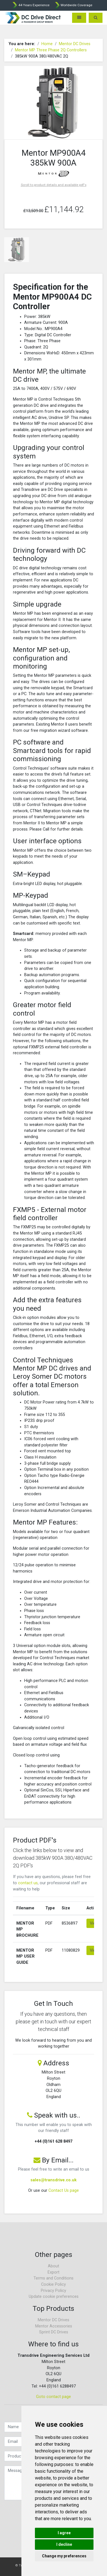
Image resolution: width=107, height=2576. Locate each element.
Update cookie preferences (54, 2296)
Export (53, 2272)
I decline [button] (64, 2544)
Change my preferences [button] (64, 2556)
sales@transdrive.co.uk (53, 2180)
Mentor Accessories (53, 2326)
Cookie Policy (53, 2284)
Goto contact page (53, 2396)
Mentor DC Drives (74, 43)
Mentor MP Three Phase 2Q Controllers (51, 50)
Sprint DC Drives (53, 2332)
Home (47, 43)
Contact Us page (63, 2190)
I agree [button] (64, 2533)
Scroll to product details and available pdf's (53, 185)
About (53, 2266)
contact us (28, 1883)
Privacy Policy (53, 2290)
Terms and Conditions (53, 2278)
